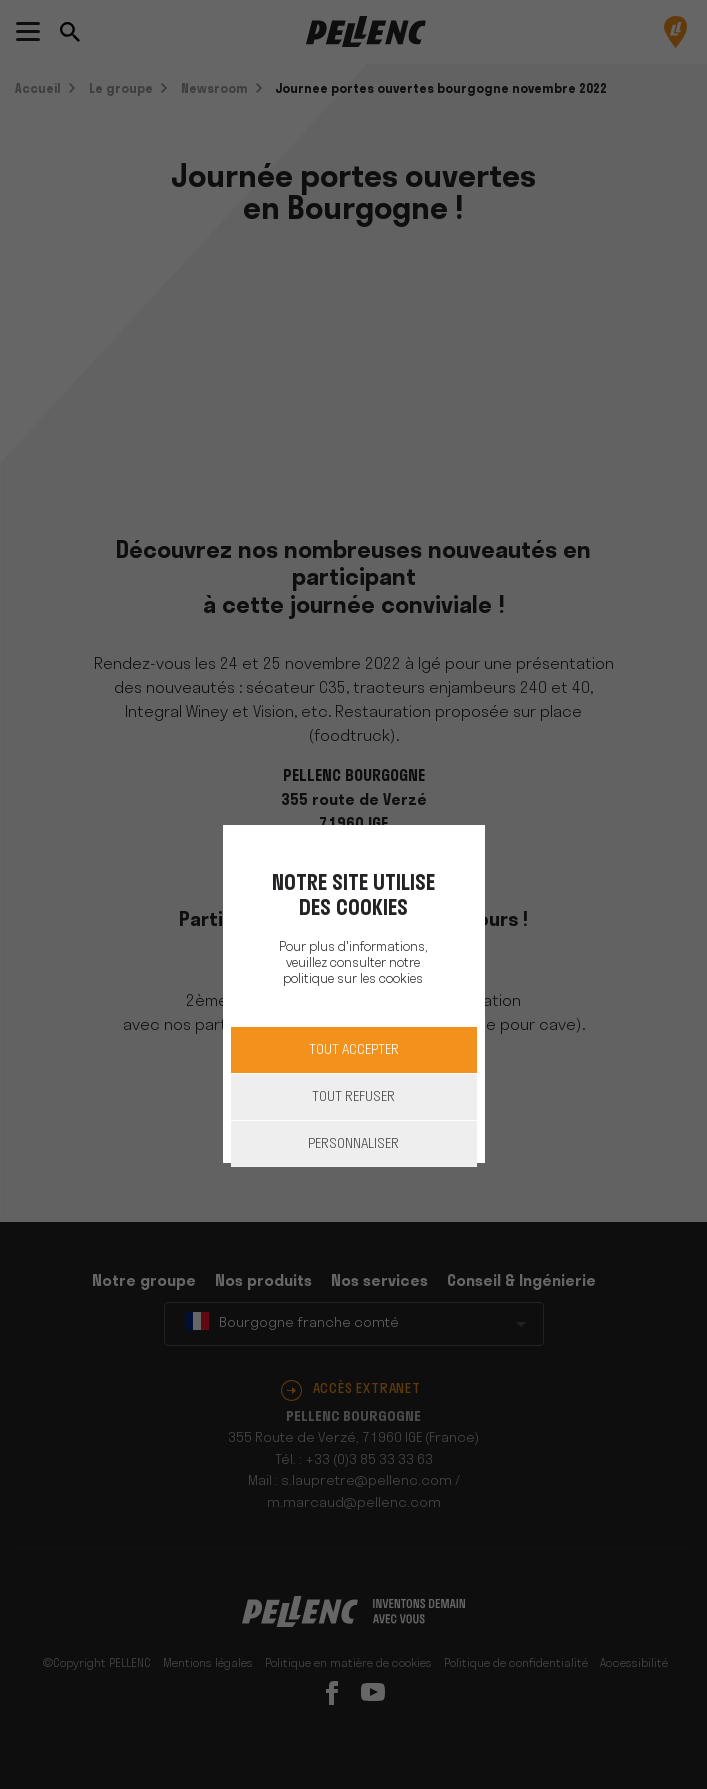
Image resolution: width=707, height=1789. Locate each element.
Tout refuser (353, 1097)
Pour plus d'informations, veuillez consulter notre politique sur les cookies (353, 963)
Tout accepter (354, 1050)
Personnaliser (353, 1144)
